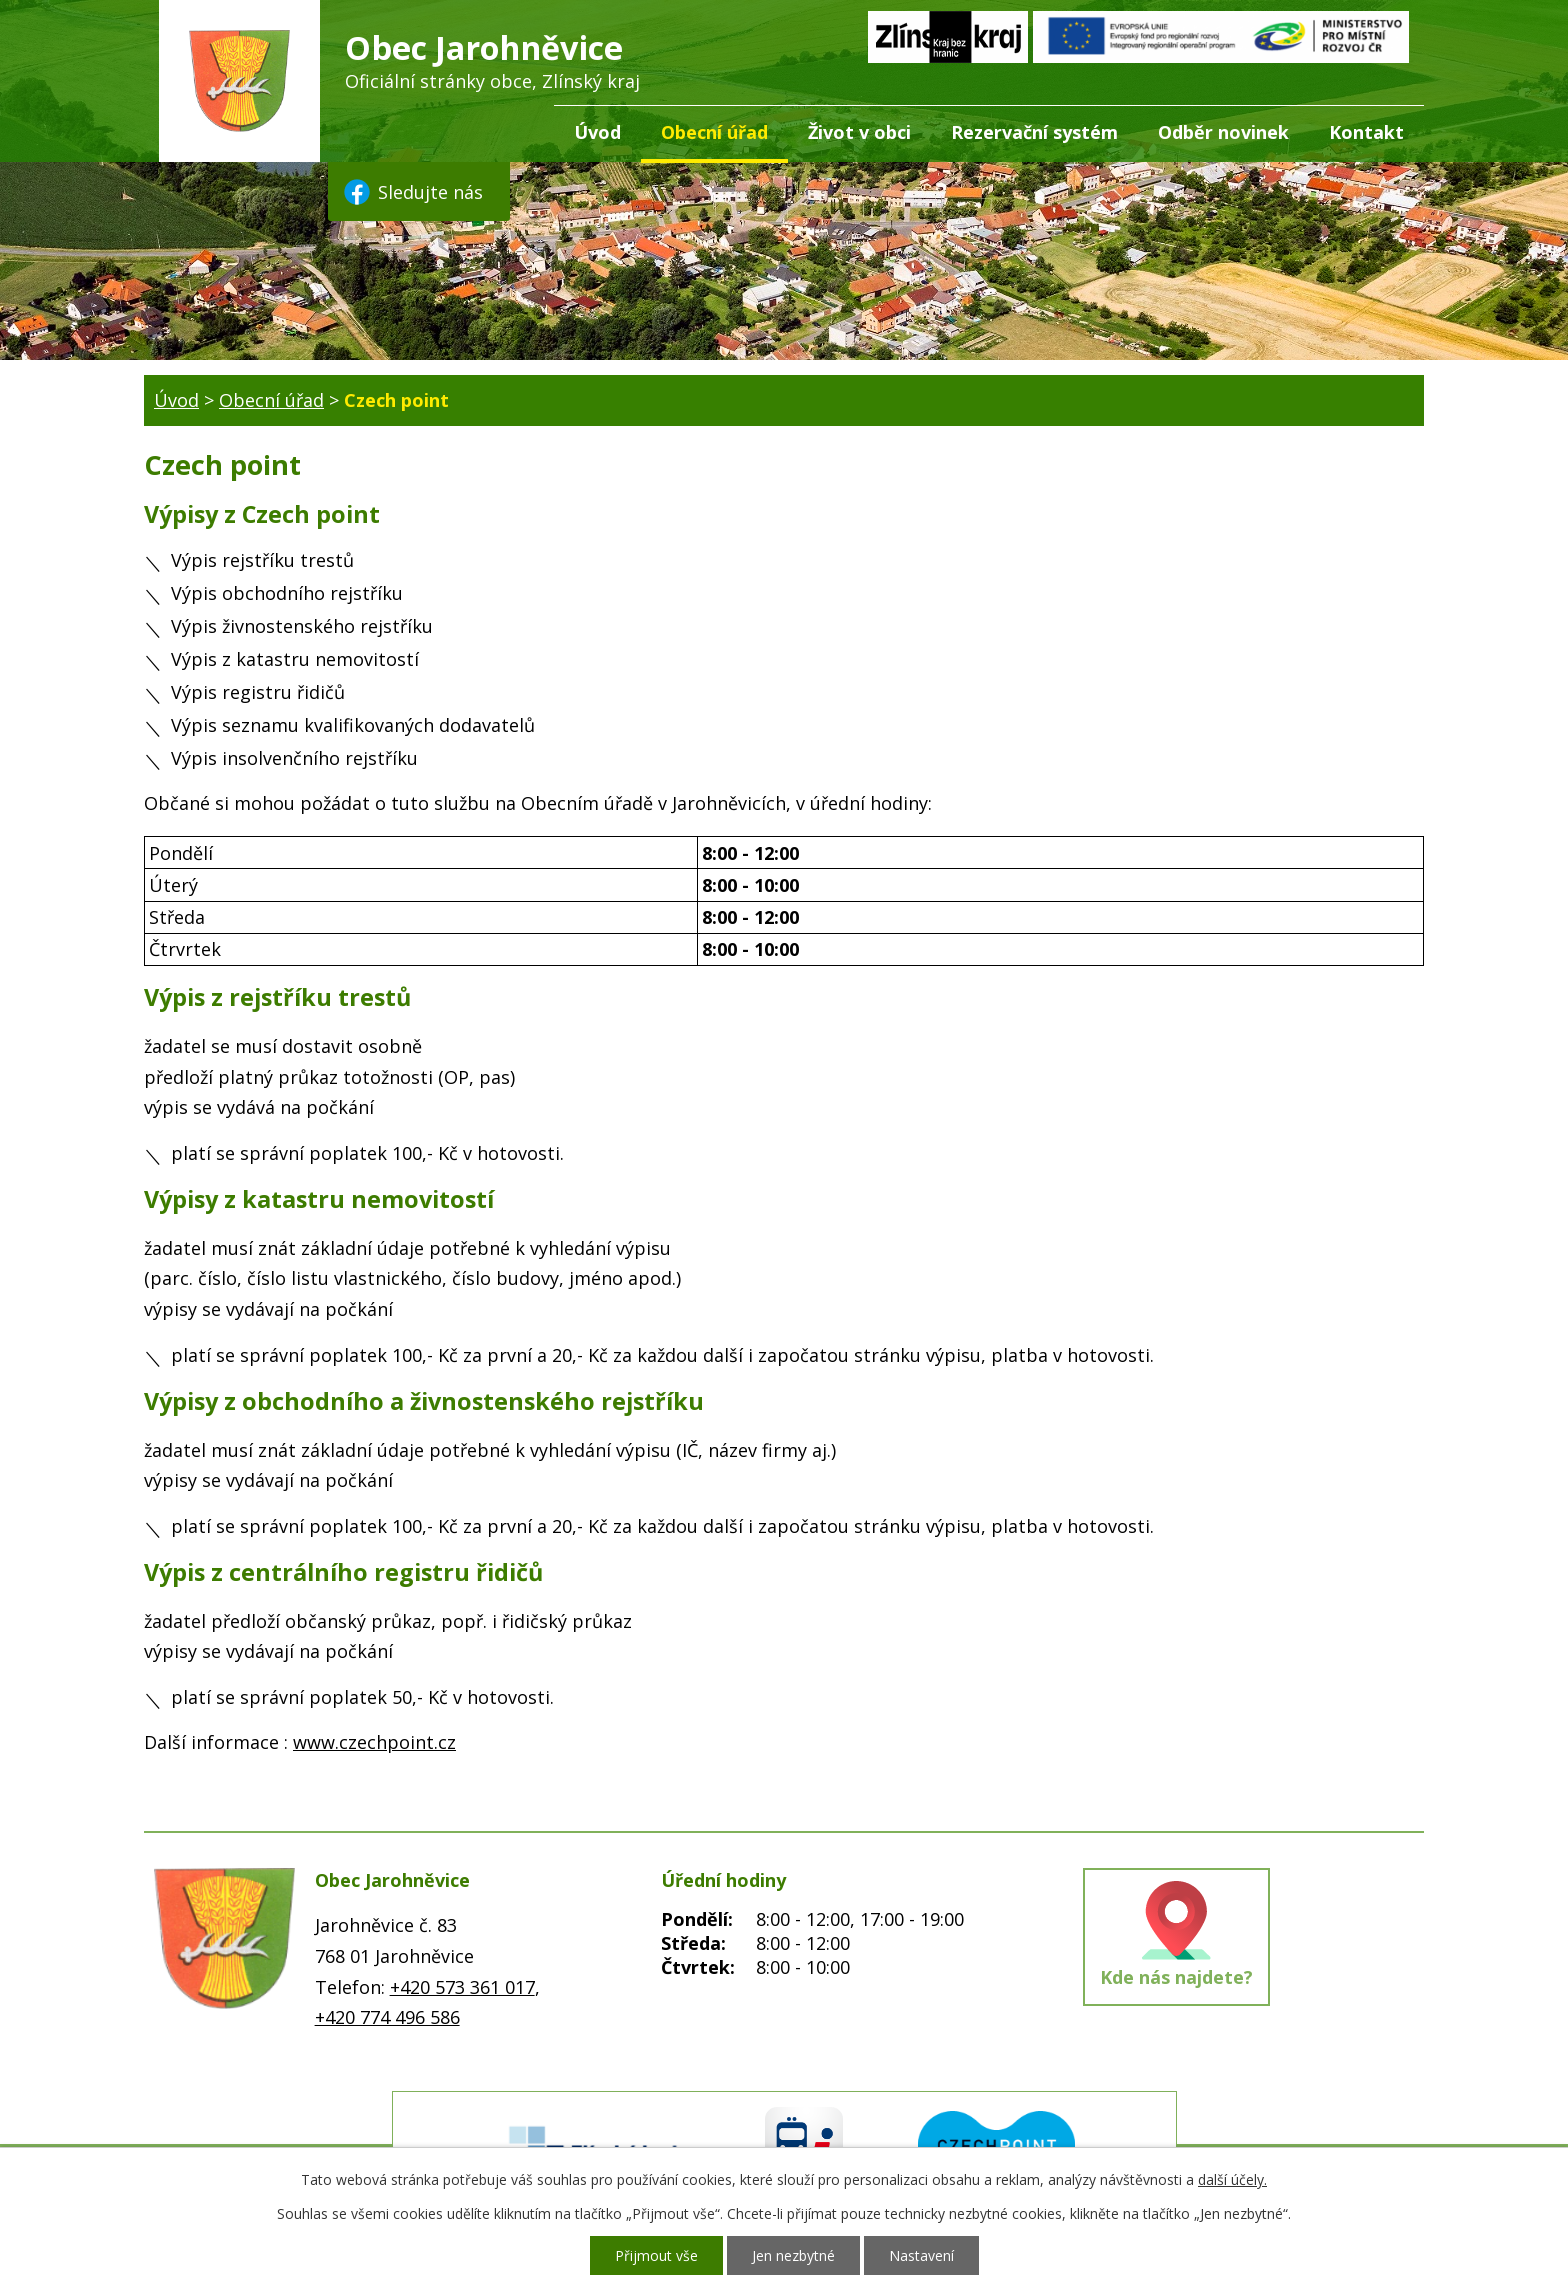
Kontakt (1366, 132)
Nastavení (921, 2255)
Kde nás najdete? (1176, 1977)
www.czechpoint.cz (374, 1742)
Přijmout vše (656, 2255)
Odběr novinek (1223, 132)
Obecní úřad (714, 132)
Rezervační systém (1034, 132)
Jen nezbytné (793, 2255)
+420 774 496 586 (387, 2017)
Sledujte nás (412, 192)
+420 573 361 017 (462, 1987)
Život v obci (859, 132)
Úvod (597, 132)
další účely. (1232, 2179)
